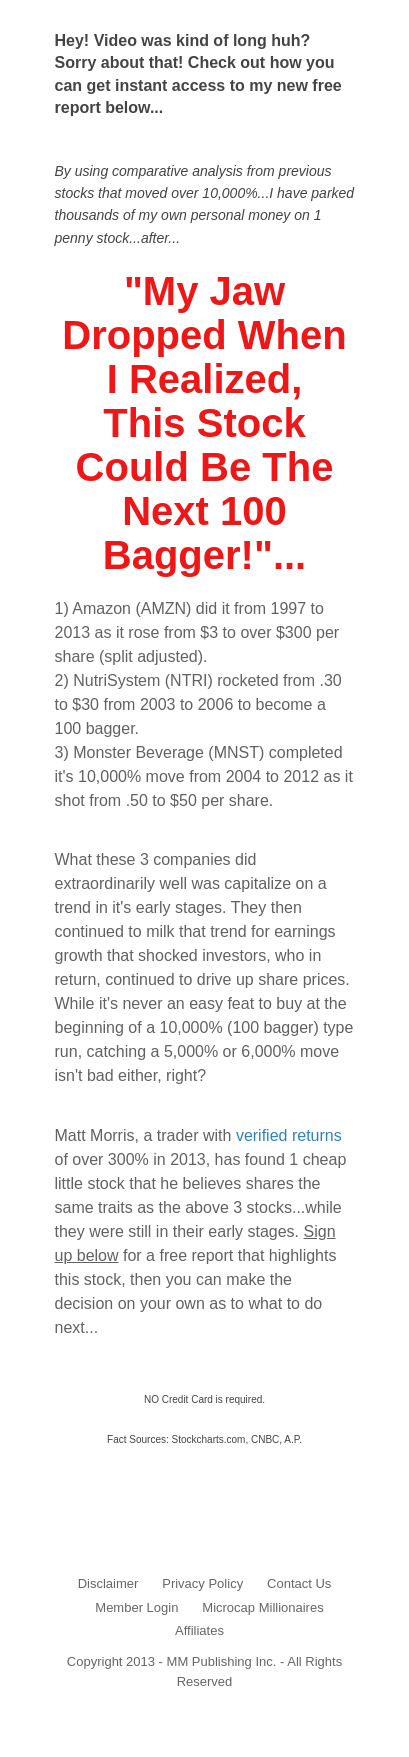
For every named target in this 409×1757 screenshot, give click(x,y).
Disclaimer (108, 1583)
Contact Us (299, 1583)
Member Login (136, 1607)
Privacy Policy (202, 1583)
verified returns (289, 1135)
